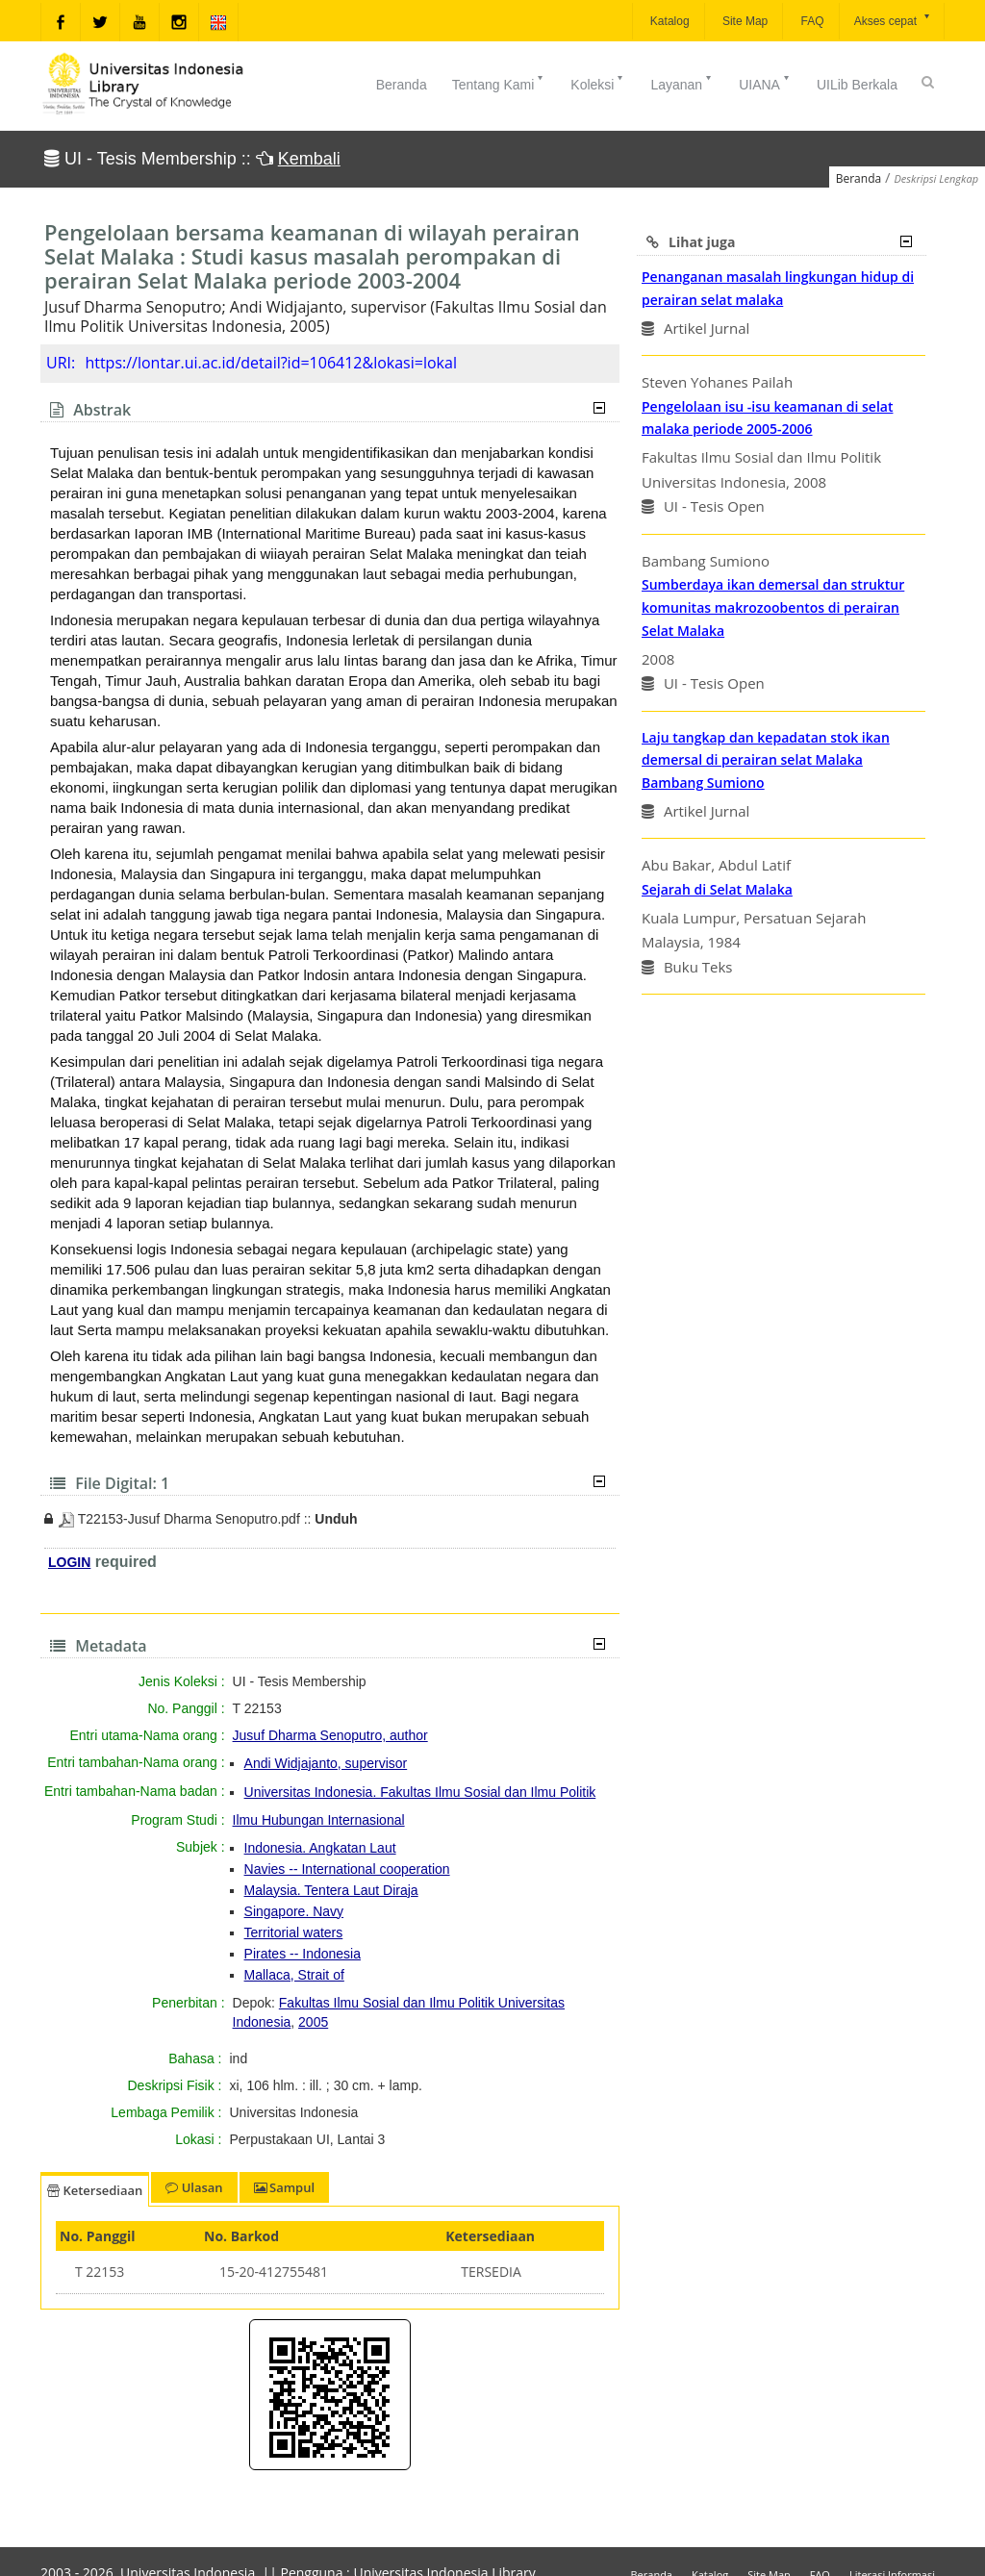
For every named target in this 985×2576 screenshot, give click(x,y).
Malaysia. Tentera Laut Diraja (331, 1890)
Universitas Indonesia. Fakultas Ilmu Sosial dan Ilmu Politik (420, 1792)
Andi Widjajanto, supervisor (326, 1763)
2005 (313, 2022)
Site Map (744, 21)
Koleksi (597, 82)
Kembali (309, 158)
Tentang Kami (499, 82)
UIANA (765, 82)
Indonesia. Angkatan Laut (320, 1848)
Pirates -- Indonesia (302, 1953)
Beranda (401, 84)
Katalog (668, 21)
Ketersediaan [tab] (94, 2190)
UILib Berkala (857, 84)
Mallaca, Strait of (294, 1975)
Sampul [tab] (284, 2187)
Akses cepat (893, 20)
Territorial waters (293, 1932)
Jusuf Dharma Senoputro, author (330, 1735)
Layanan (682, 82)
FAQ (810, 21)
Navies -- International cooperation (347, 1869)
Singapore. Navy (294, 1911)
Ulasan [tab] (193, 2187)
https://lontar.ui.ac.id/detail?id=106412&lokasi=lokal (271, 362)
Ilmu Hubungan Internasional (319, 1820)
